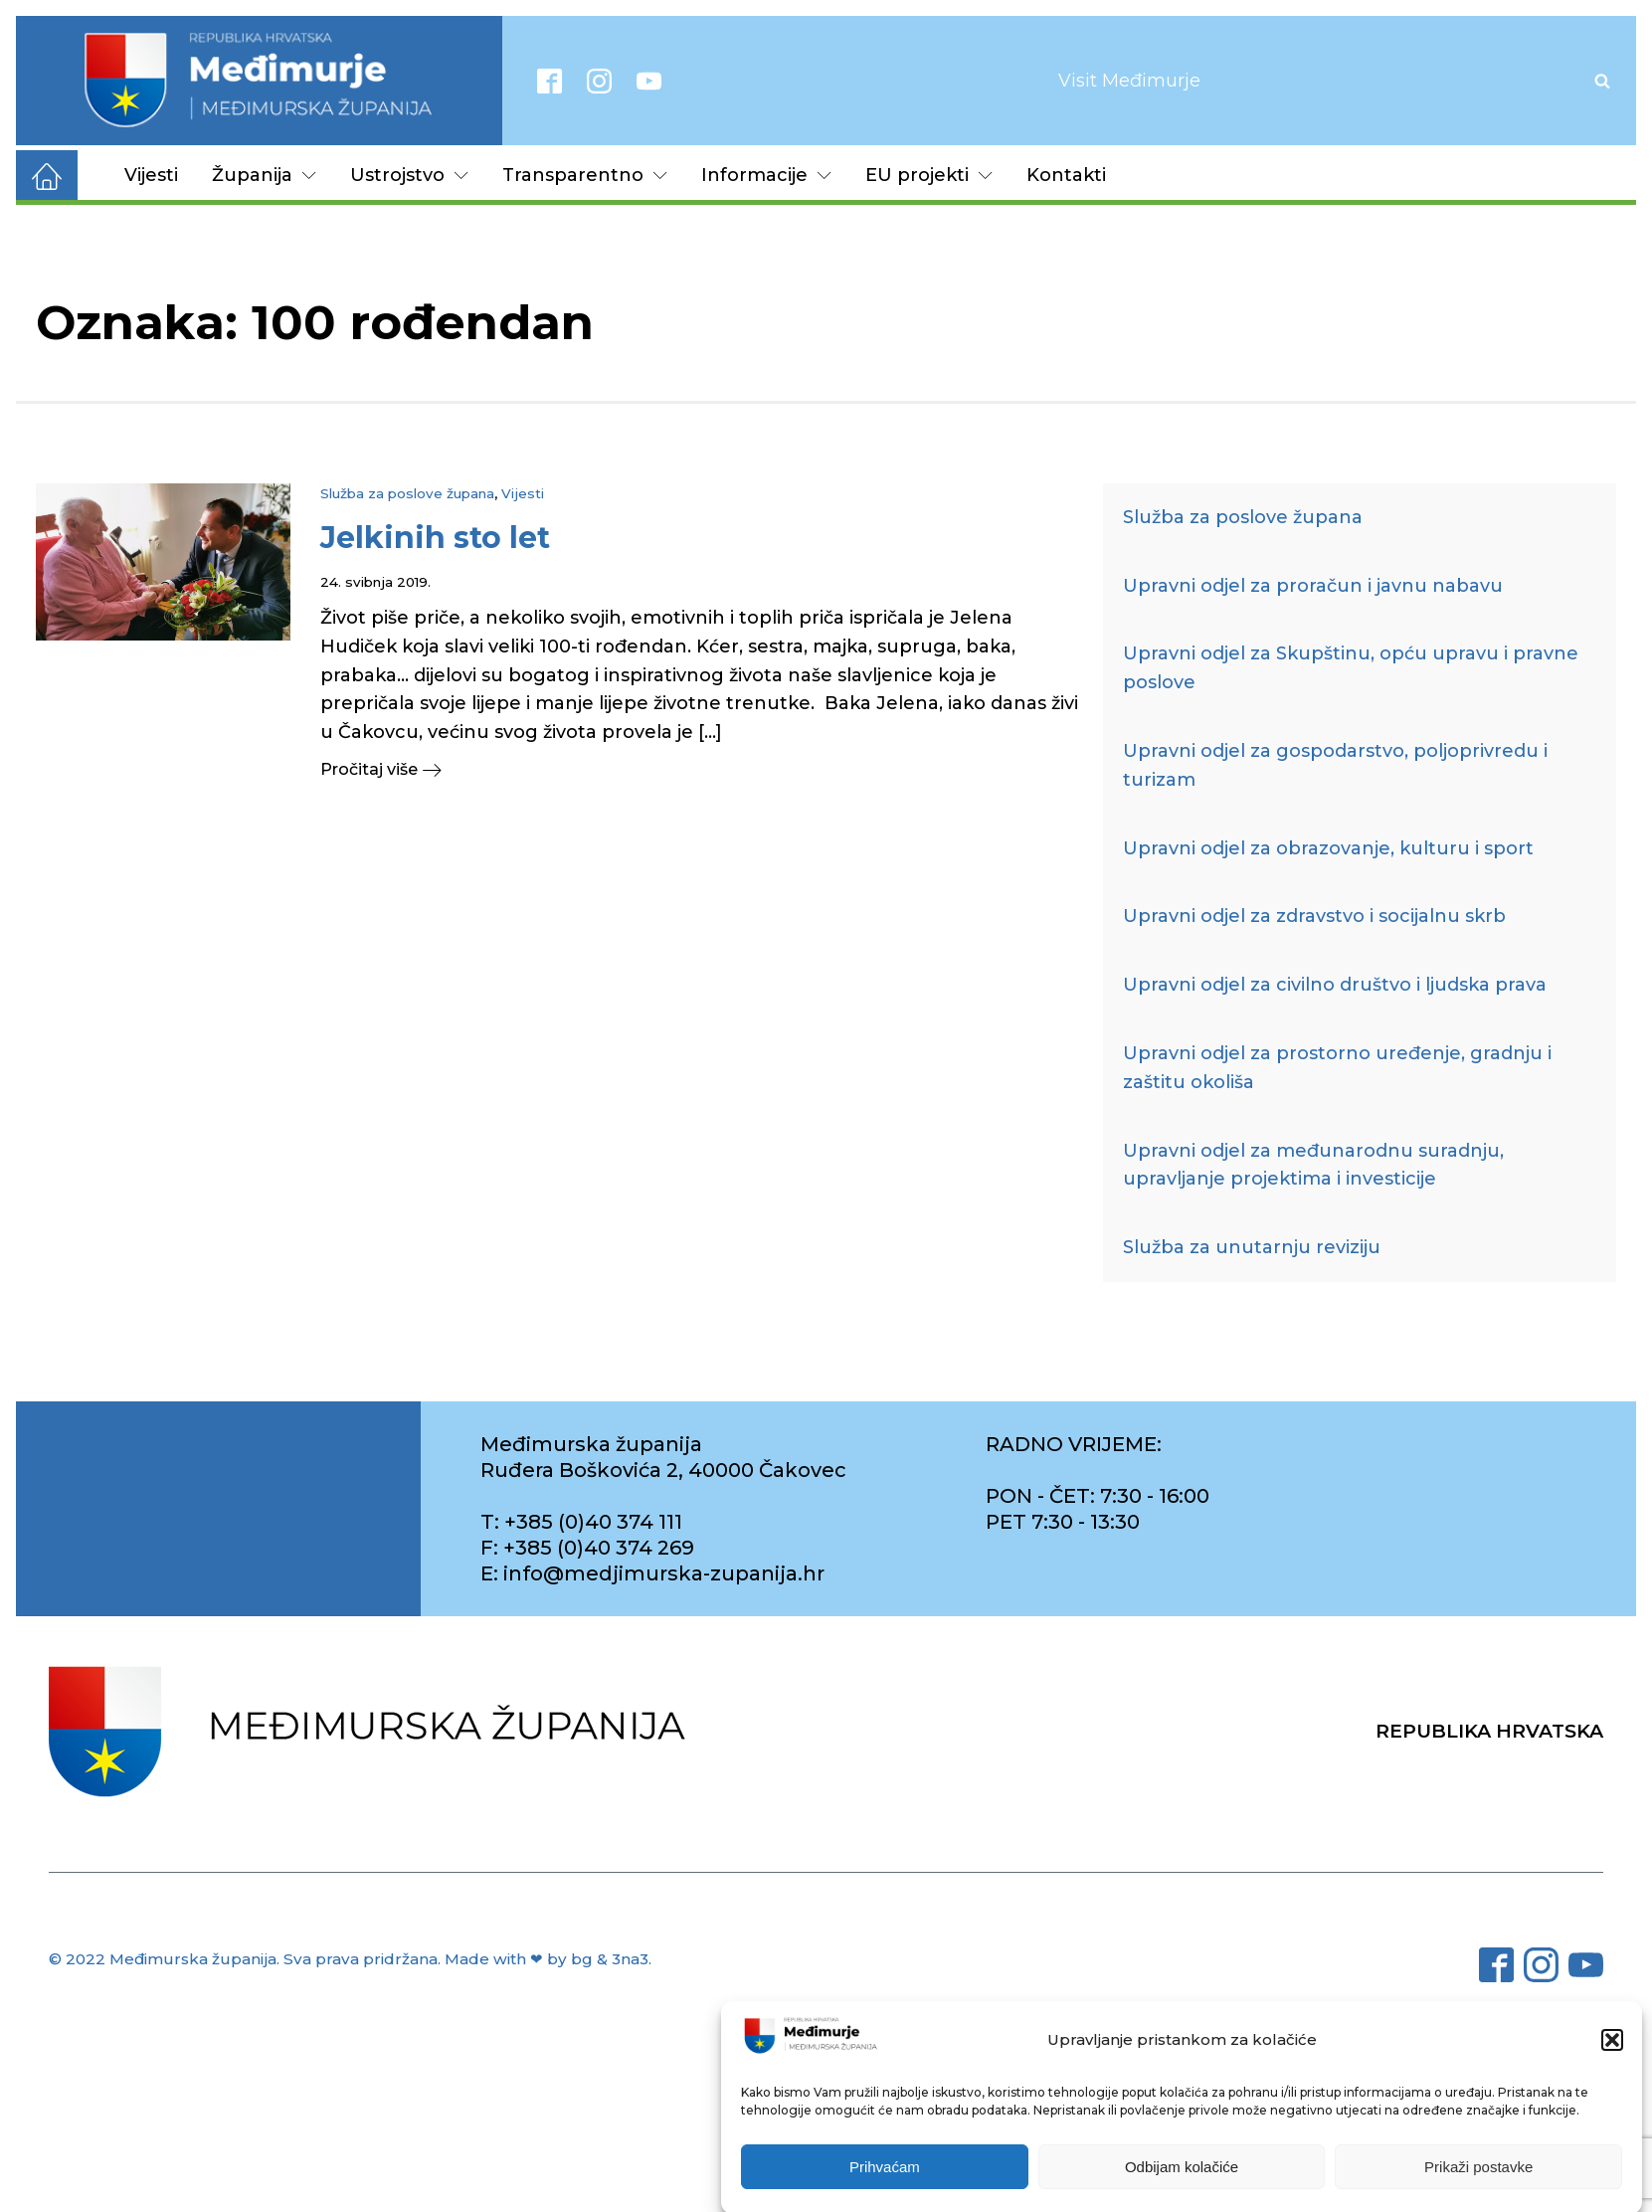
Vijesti (151, 175)
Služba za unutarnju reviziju (1251, 1247)
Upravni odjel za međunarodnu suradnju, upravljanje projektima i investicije (1313, 1165)
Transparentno (584, 175)
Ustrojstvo (409, 175)
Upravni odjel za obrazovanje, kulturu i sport (1328, 848)
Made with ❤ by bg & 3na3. (548, 1958)
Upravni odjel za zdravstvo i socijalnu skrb (1314, 916)
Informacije (766, 175)
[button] (1612, 2065)
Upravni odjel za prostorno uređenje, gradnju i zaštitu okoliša (1337, 1067)
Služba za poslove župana (407, 493)
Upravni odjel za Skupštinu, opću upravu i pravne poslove (1350, 668)
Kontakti (1066, 175)
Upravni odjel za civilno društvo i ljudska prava (1335, 985)
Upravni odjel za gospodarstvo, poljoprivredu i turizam (1335, 765)
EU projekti (929, 175)
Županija (264, 175)
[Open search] (1602, 81)
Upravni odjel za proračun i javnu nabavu (1313, 586)
